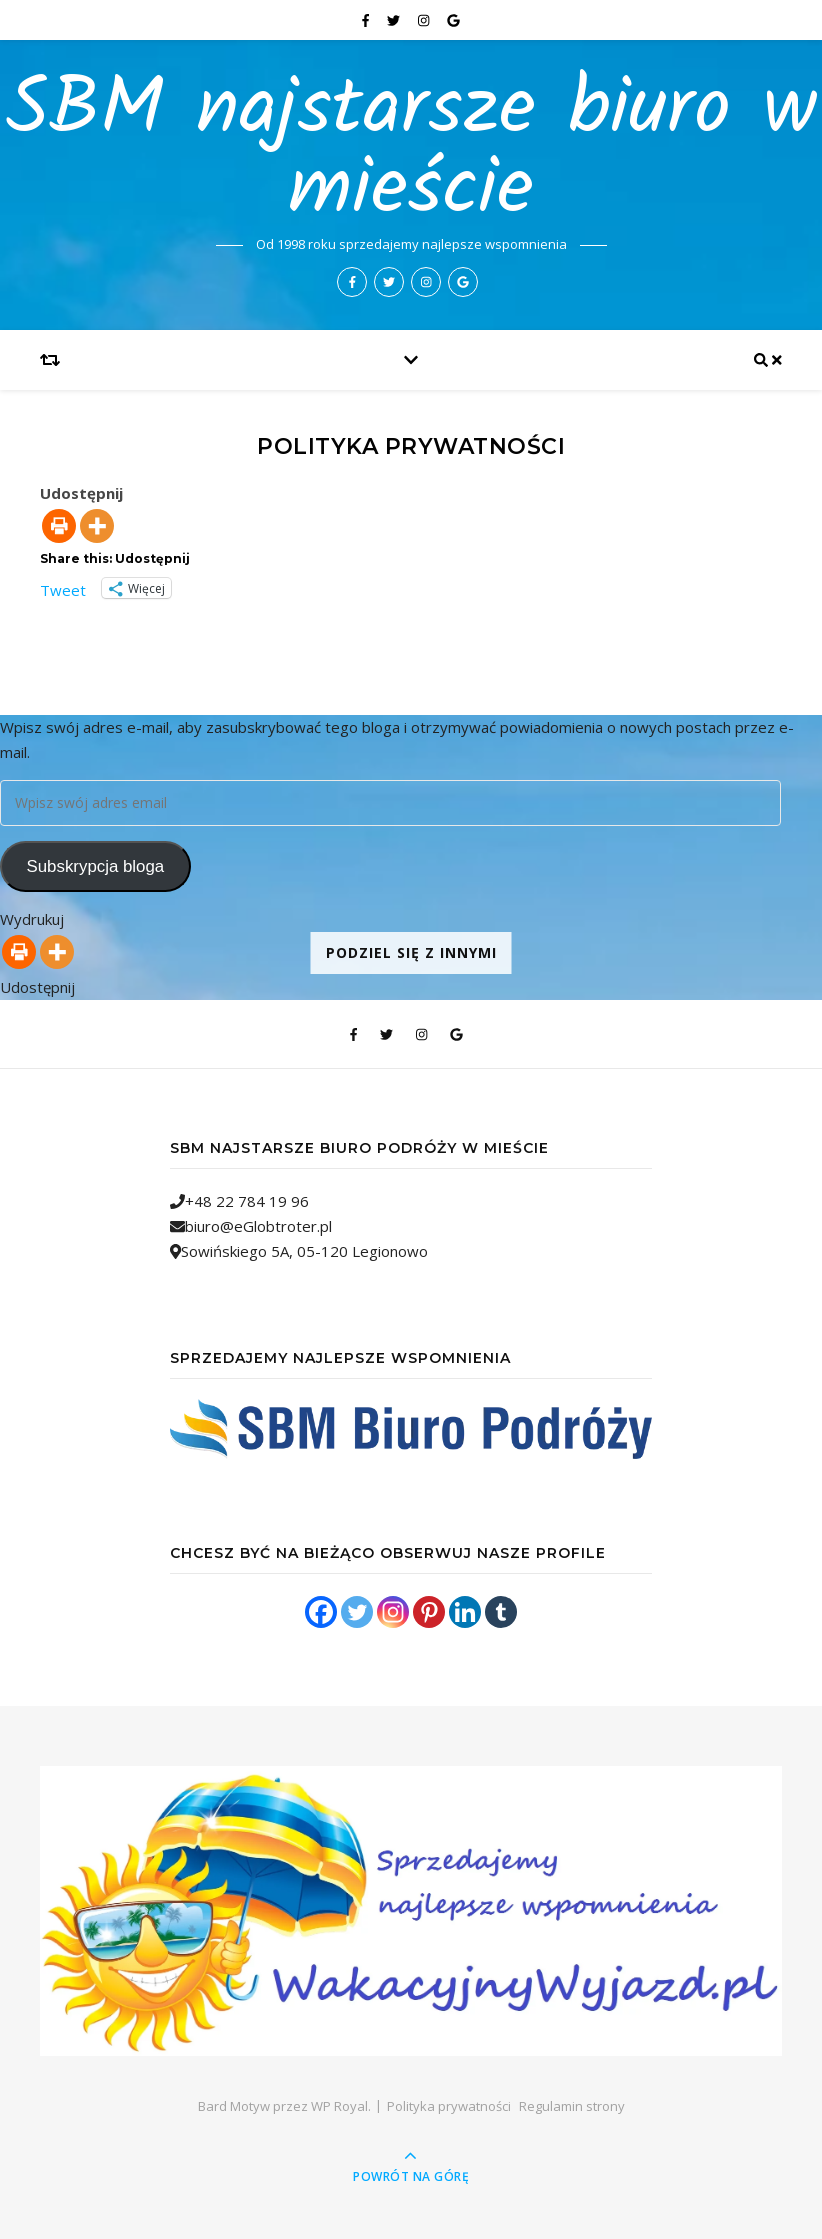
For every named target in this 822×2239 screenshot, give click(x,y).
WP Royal (339, 2106)
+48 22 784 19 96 (247, 1201)
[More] (97, 526)
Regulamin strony (572, 2106)
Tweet (63, 588)
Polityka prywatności (449, 2106)
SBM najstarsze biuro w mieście (411, 151)
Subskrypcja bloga (95, 866)
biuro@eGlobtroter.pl (258, 1226)
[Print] (59, 526)
